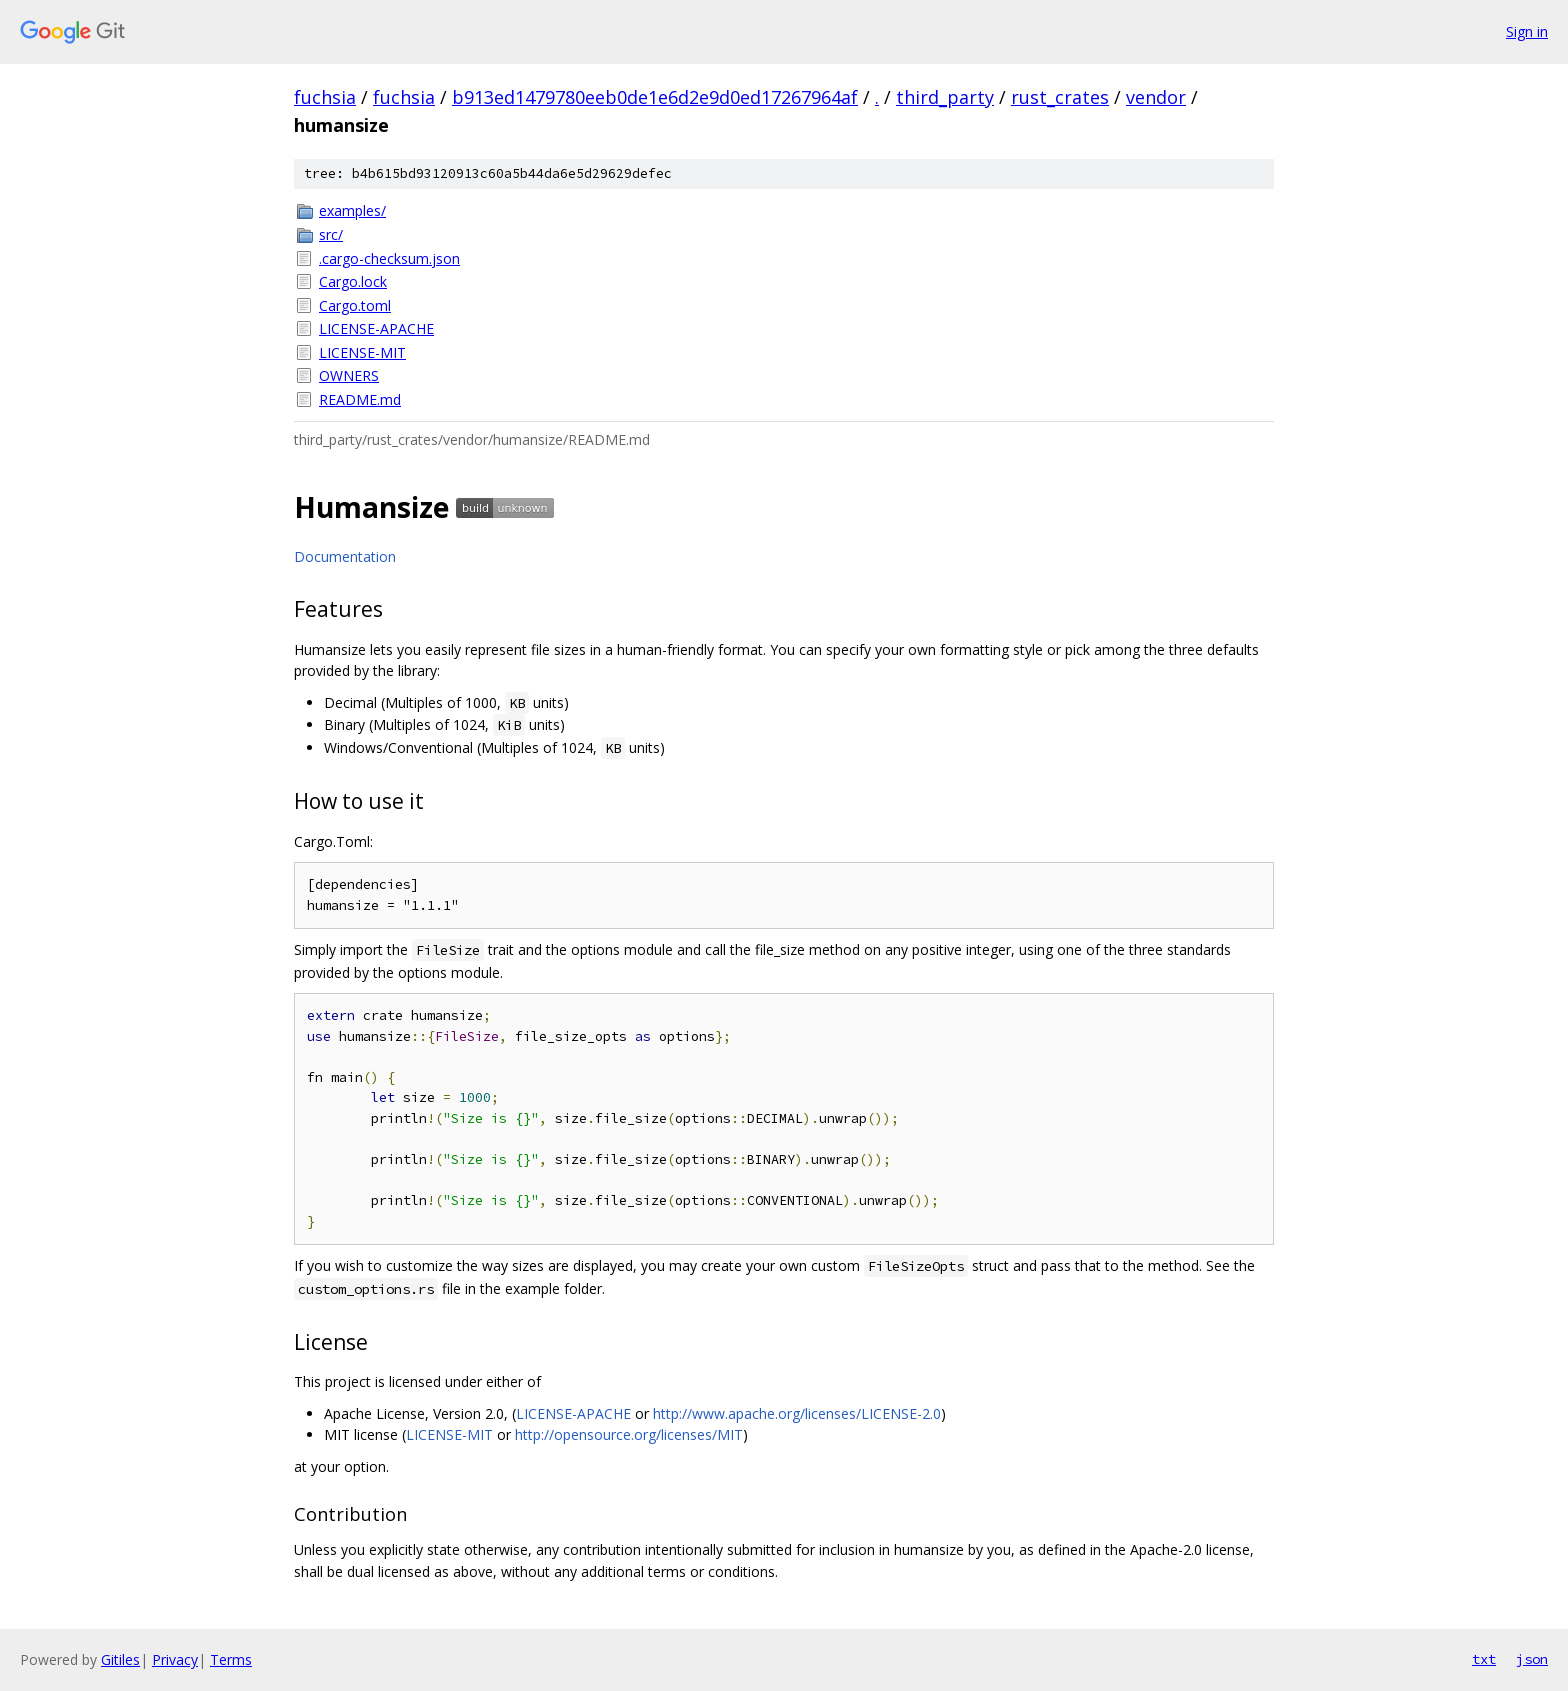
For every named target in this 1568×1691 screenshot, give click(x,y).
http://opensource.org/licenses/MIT (629, 1434)
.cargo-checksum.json (389, 258)
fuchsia (325, 97)
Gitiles (120, 1659)
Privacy (175, 1659)
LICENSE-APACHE (376, 328)
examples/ (352, 210)
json (1532, 1659)
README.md (360, 399)
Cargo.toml (355, 305)
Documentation (345, 556)
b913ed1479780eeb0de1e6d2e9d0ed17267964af (655, 97)
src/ (331, 234)
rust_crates (1060, 97)
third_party (945, 97)
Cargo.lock (353, 281)
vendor (1156, 97)
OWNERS (349, 375)
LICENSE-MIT (362, 352)
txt (1484, 1659)
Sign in (1527, 31)
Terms (231, 1659)
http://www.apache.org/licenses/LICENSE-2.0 (797, 1413)
